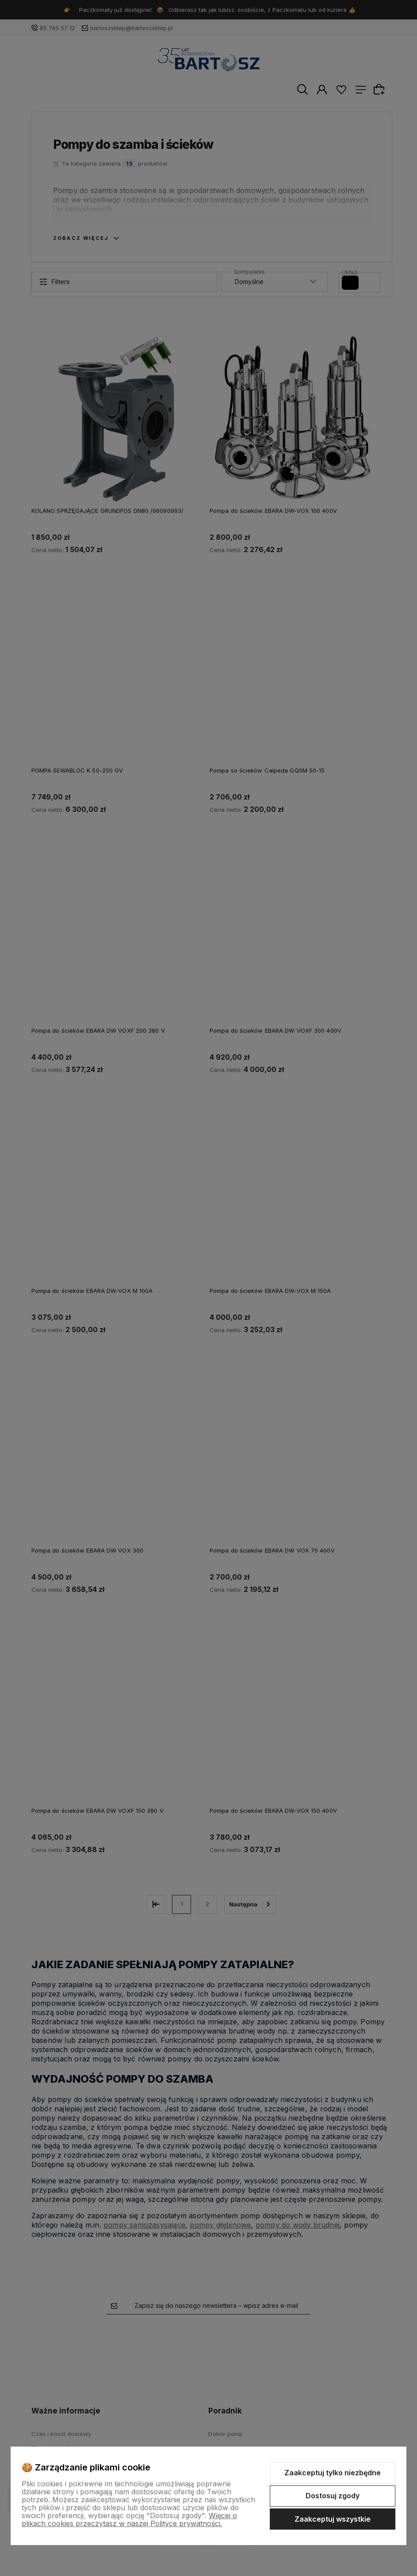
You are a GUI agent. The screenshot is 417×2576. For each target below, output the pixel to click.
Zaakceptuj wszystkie (333, 2519)
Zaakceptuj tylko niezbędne (332, 2472)
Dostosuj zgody (333, 2495)
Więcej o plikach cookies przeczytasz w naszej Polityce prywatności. (129, 2519)
